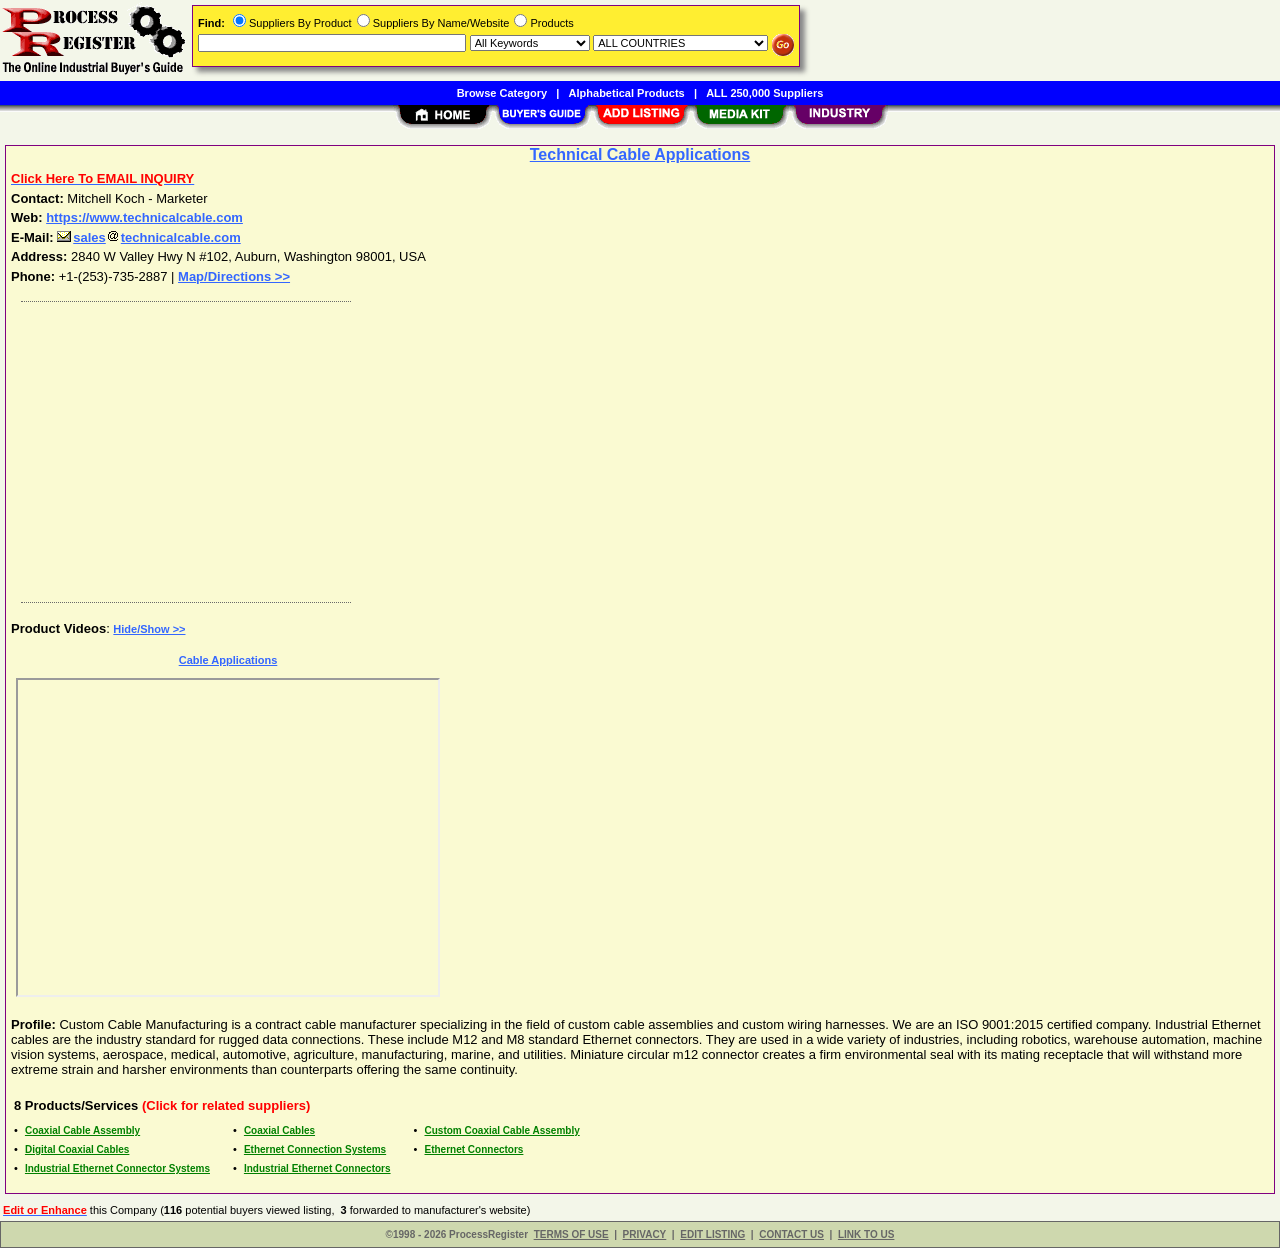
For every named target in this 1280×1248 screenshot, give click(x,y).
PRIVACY (645, 1234)
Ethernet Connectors (474, 1149)
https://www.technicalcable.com (144, 217)
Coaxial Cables (279, 1130)
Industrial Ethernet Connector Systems (117, 1168)
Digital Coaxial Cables (77, 1149)
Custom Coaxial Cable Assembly (502, 1130)
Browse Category (502, 93)
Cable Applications (228, 660)
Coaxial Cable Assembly (82, 1130)
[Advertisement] (613, 447)
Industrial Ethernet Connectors (317, 1168)
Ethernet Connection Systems (315, 1149)
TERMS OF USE (571, 1234)
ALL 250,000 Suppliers (764, 93)
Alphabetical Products (627, 93)
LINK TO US (866, 1234)
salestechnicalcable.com (149, 237)
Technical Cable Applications (640, 154)
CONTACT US (791, 1234)
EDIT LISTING (712, 1234)
